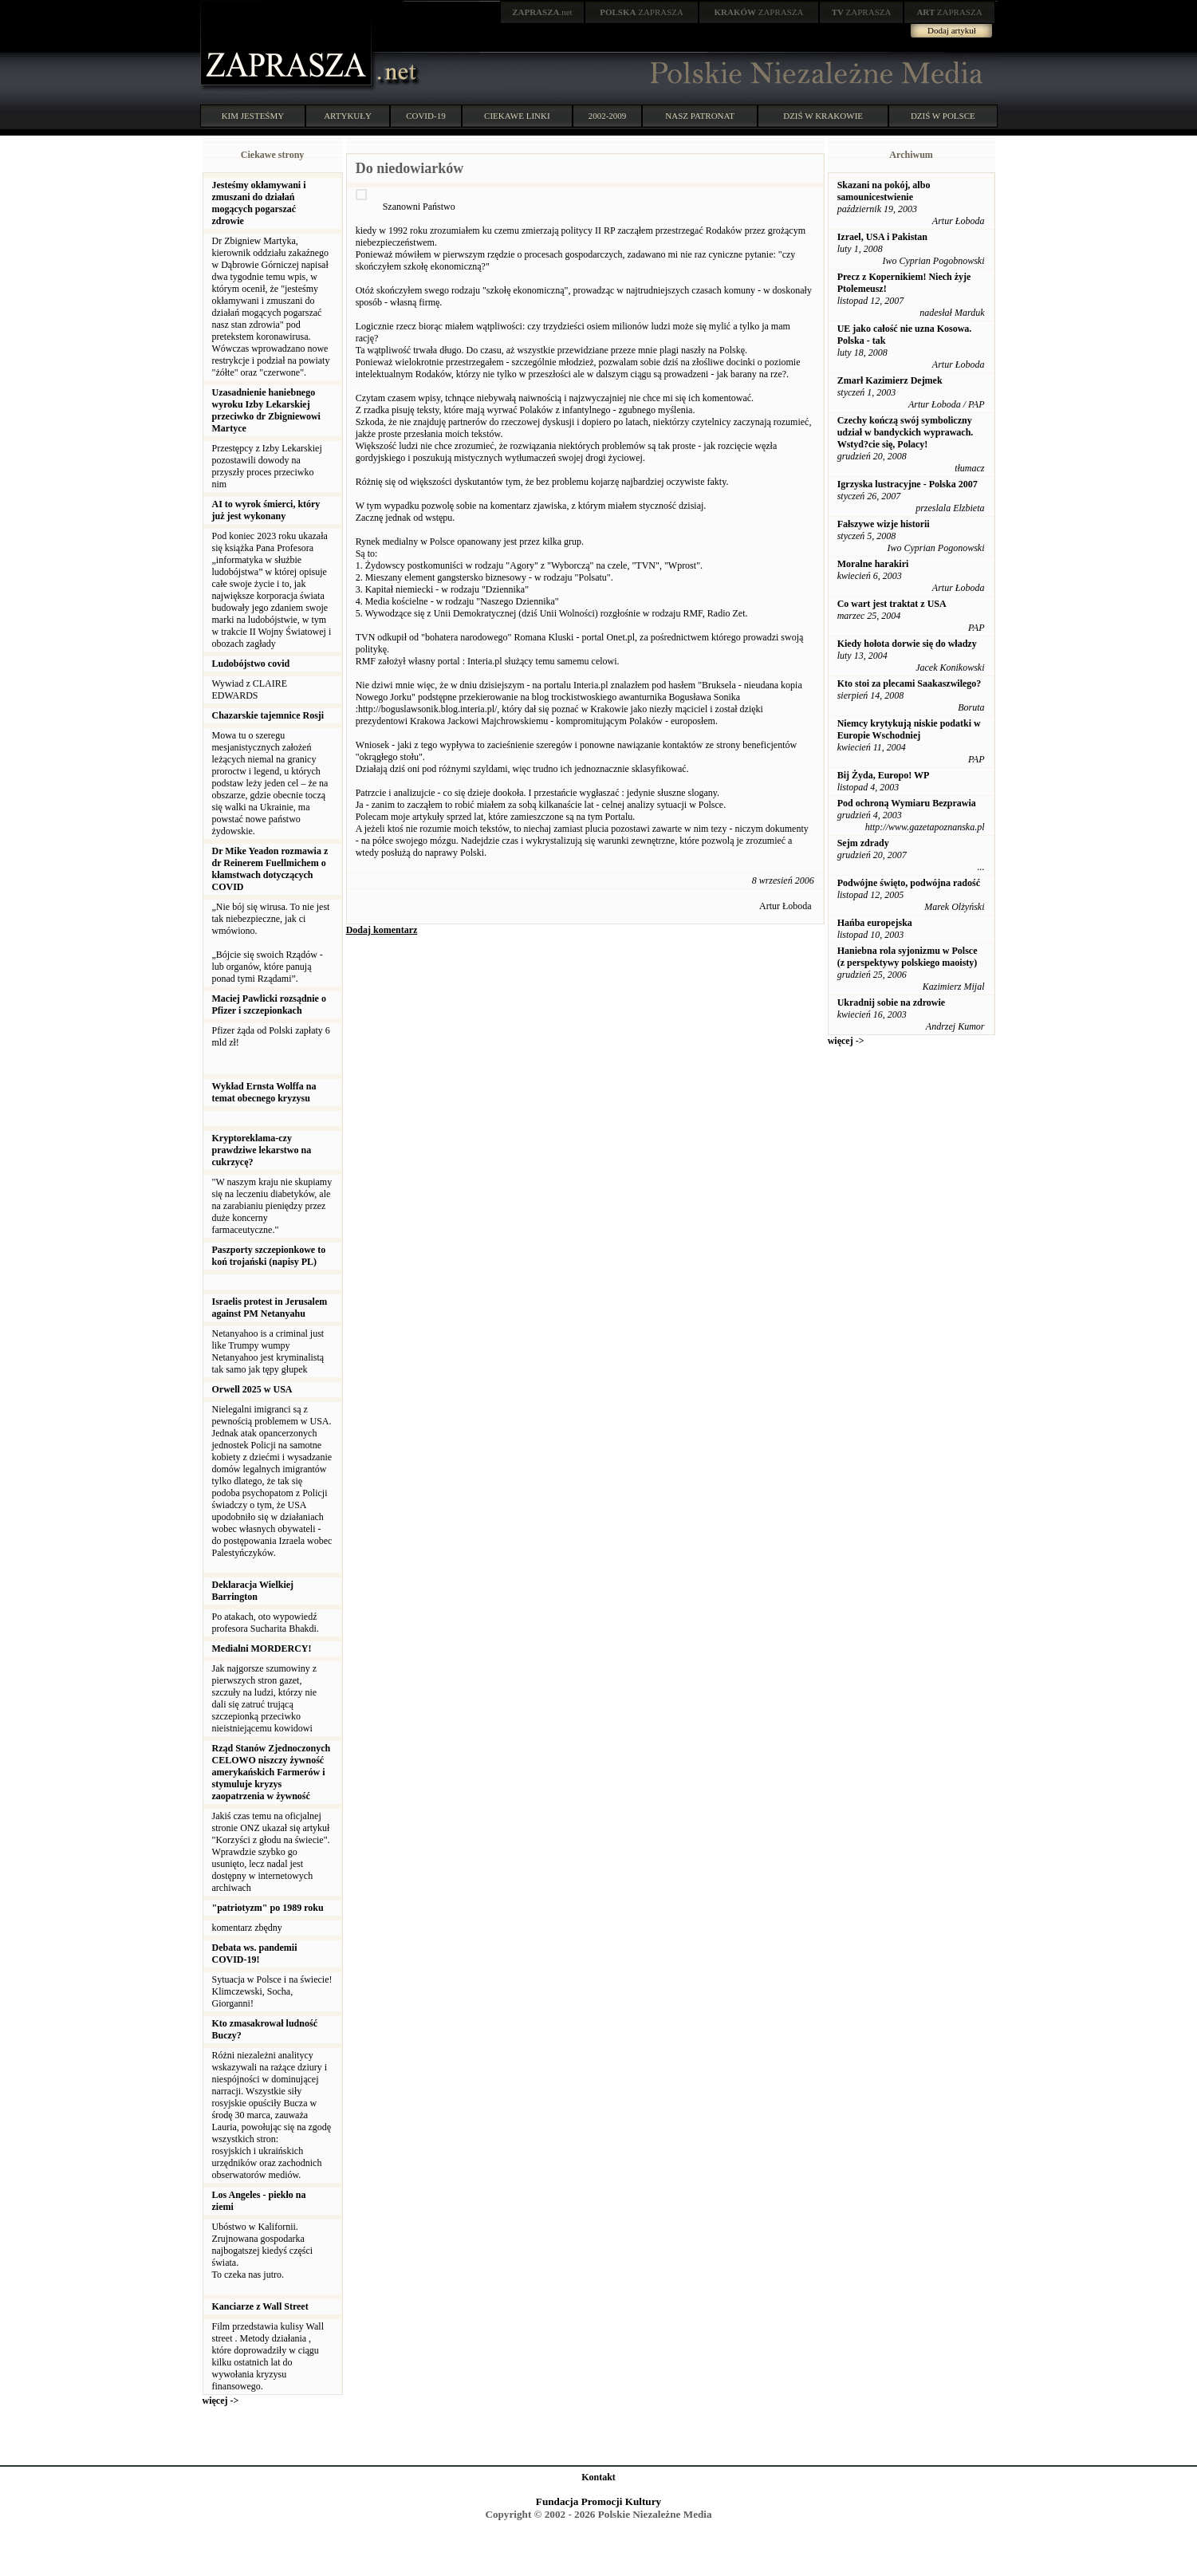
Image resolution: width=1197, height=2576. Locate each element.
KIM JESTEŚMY (253, 115)
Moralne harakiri (873, 563)
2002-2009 (608, 115)
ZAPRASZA (641, 12)
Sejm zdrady (863, 843)
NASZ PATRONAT (699, 115)
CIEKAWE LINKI (517, 115)
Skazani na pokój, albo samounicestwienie (884, 191)
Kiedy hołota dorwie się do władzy (907, 643)
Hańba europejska (874, 922)
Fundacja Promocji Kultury (598, 2501)
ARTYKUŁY (348, 115)
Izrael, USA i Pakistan (882, 236)
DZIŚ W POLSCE (943, 115)
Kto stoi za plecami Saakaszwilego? (909, 683)
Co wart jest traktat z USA (892, 603)
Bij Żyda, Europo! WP (883, 775)
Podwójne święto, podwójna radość (908, 882)
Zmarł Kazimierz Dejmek (890, 380)
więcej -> (221, 2400)
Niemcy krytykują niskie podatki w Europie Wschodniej (909, 729)
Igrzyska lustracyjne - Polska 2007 (907, 484)
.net (542, 12)
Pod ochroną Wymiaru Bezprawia (906, 803)
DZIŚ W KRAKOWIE (823, 115)
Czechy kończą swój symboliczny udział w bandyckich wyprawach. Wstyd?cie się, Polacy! (905, 432)
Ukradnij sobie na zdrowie (891, 1002)
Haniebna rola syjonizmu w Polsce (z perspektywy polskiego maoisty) (907, 956)
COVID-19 (426, 115)
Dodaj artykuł (951, 30)
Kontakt (598, 2477)
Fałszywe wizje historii (883, 524)
